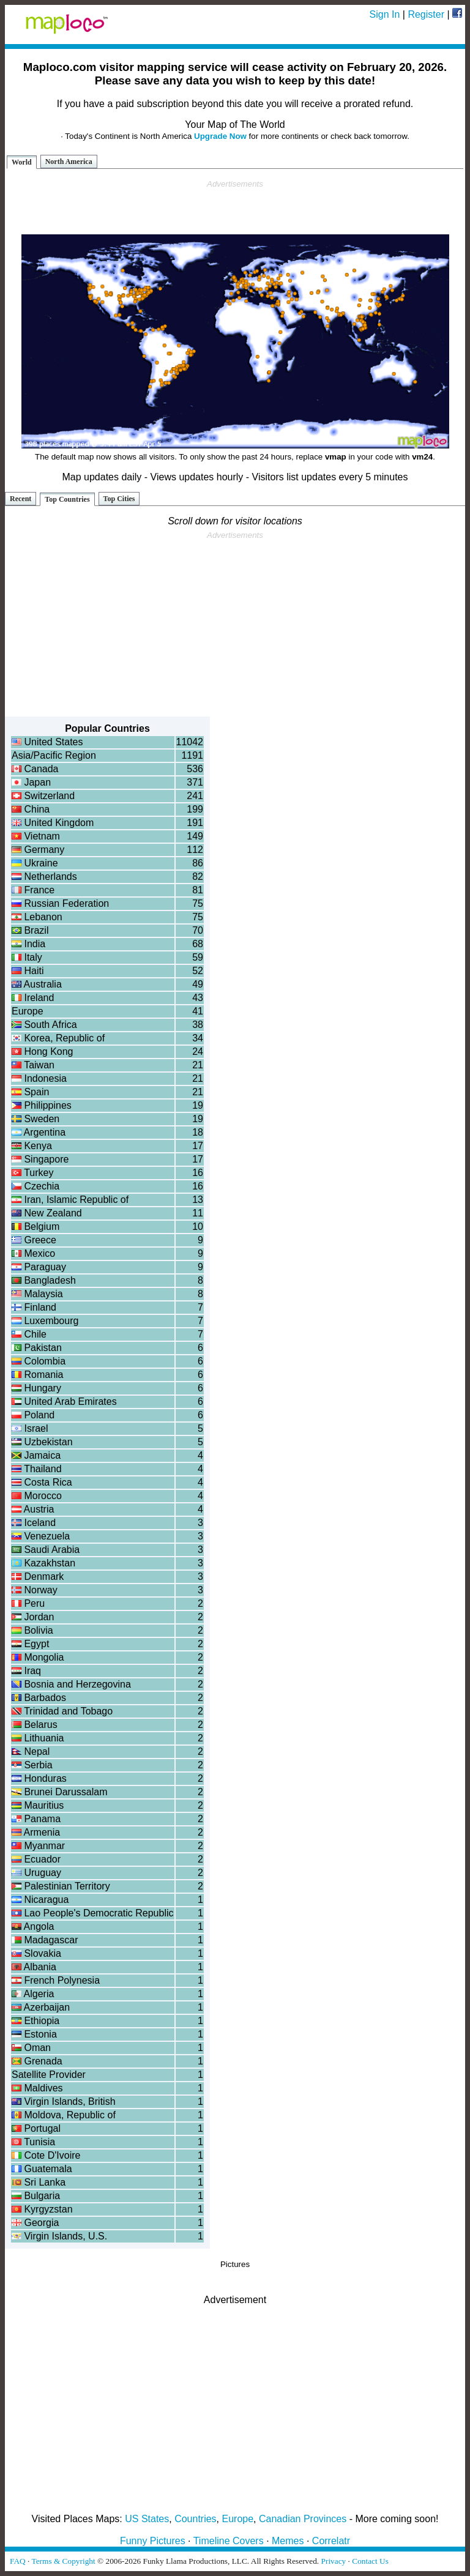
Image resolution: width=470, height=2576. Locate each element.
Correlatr (331, 2541)
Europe (238, 2519)
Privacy (333, 2561)
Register (426, 14)
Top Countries (67, 499)
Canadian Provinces (302, 2519)
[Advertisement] (235, 207)
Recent (20, 498)
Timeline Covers (228, 2541)
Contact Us (370, 2561)
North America (68, 161)
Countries (195, 2519)
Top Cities (119, 498)
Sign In (385, 14)
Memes (288, 2541)
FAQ (18, 2561)
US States (147, 2519)
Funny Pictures (152, 2541)
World (22, 162)
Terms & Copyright (63, 2561)
